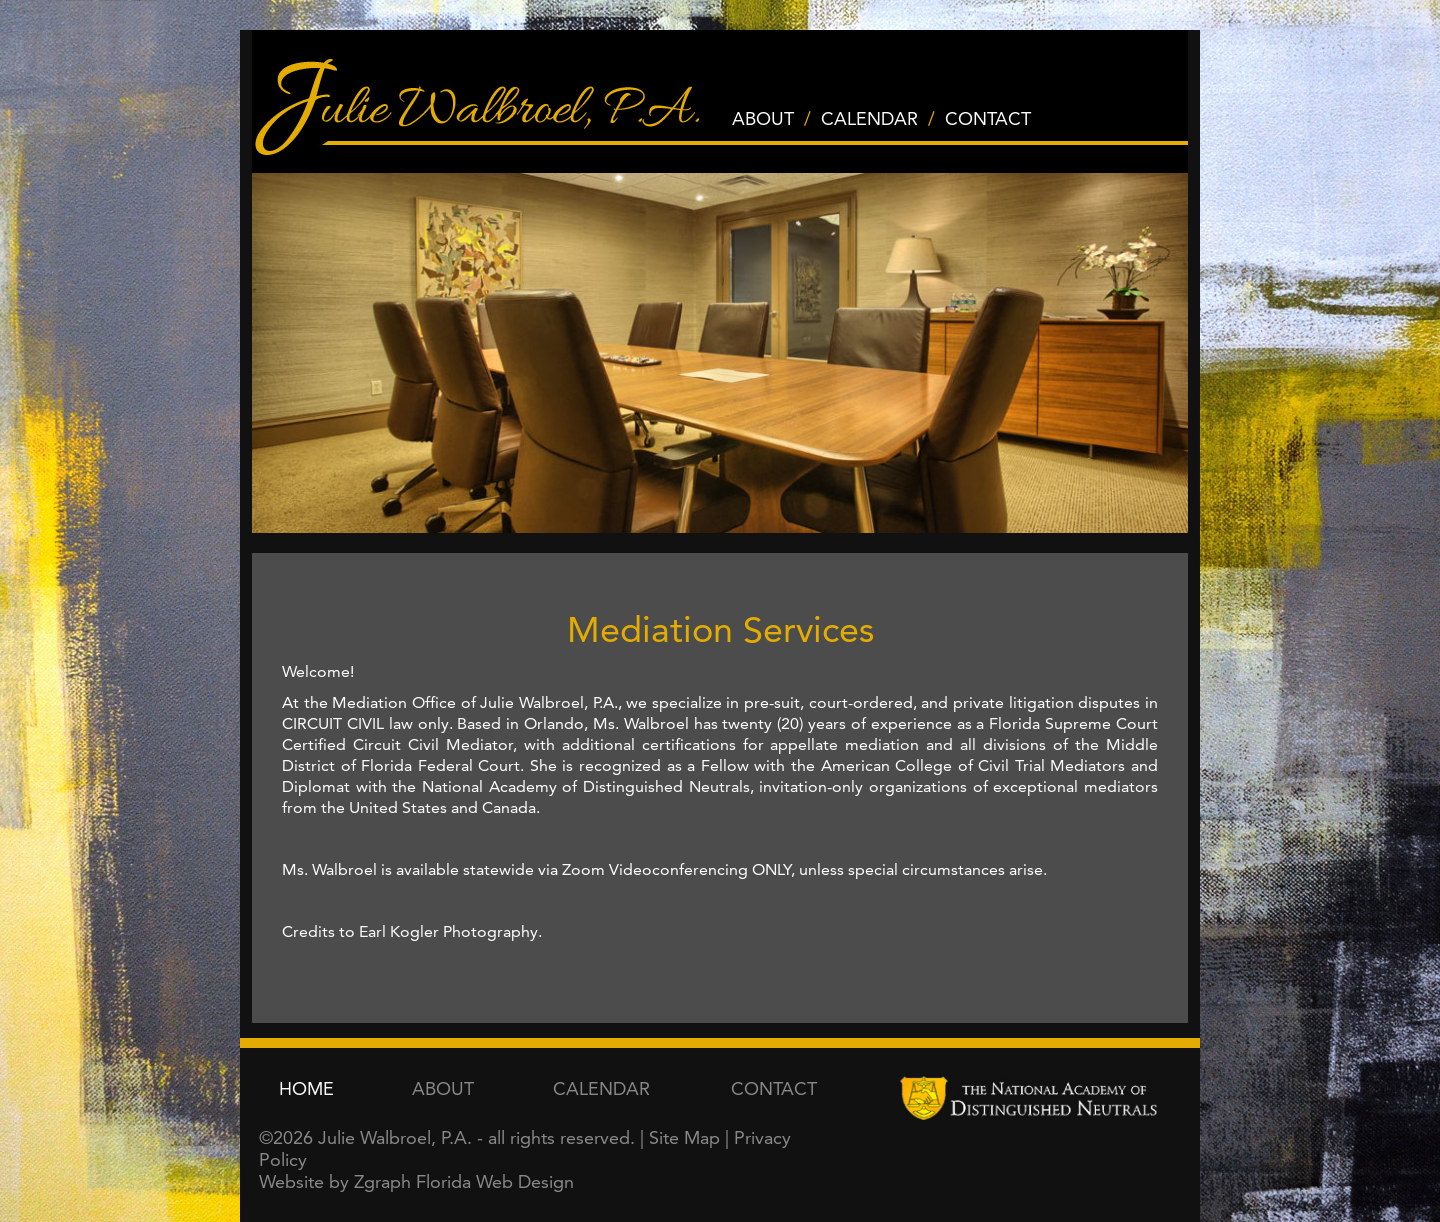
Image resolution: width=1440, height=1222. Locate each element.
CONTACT (988, 118)
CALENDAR (869, 118)
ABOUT (763, 118)
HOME (306, 1088)
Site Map (684, 1137)
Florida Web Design (495, 1181)
